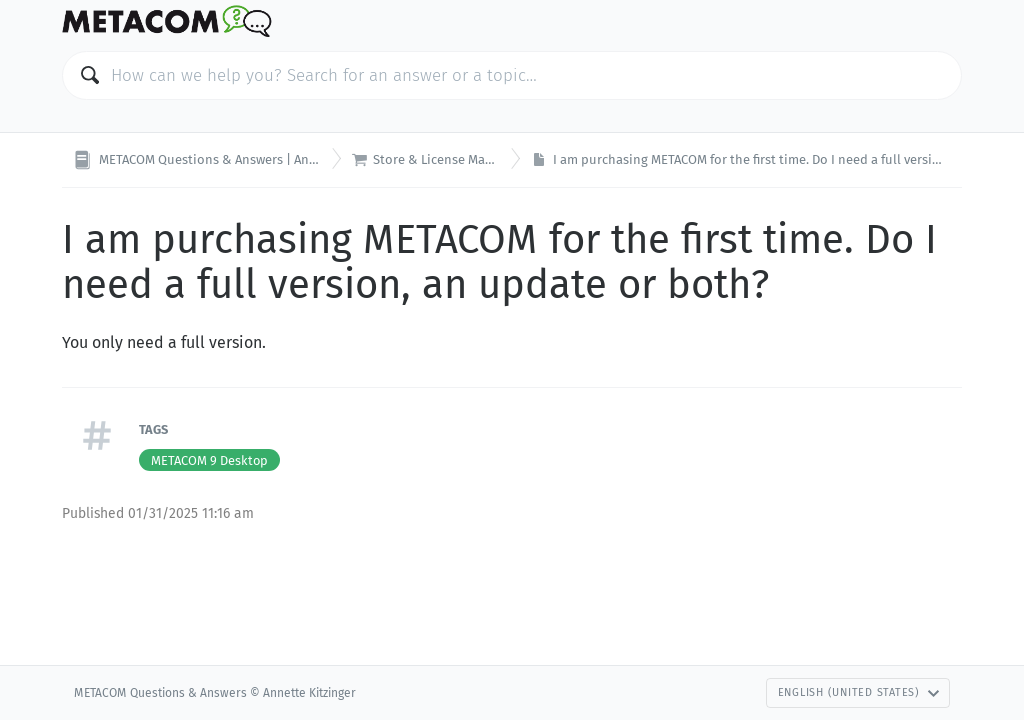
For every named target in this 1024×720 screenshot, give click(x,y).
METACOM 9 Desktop (209, 460)
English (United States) (859, 692)
